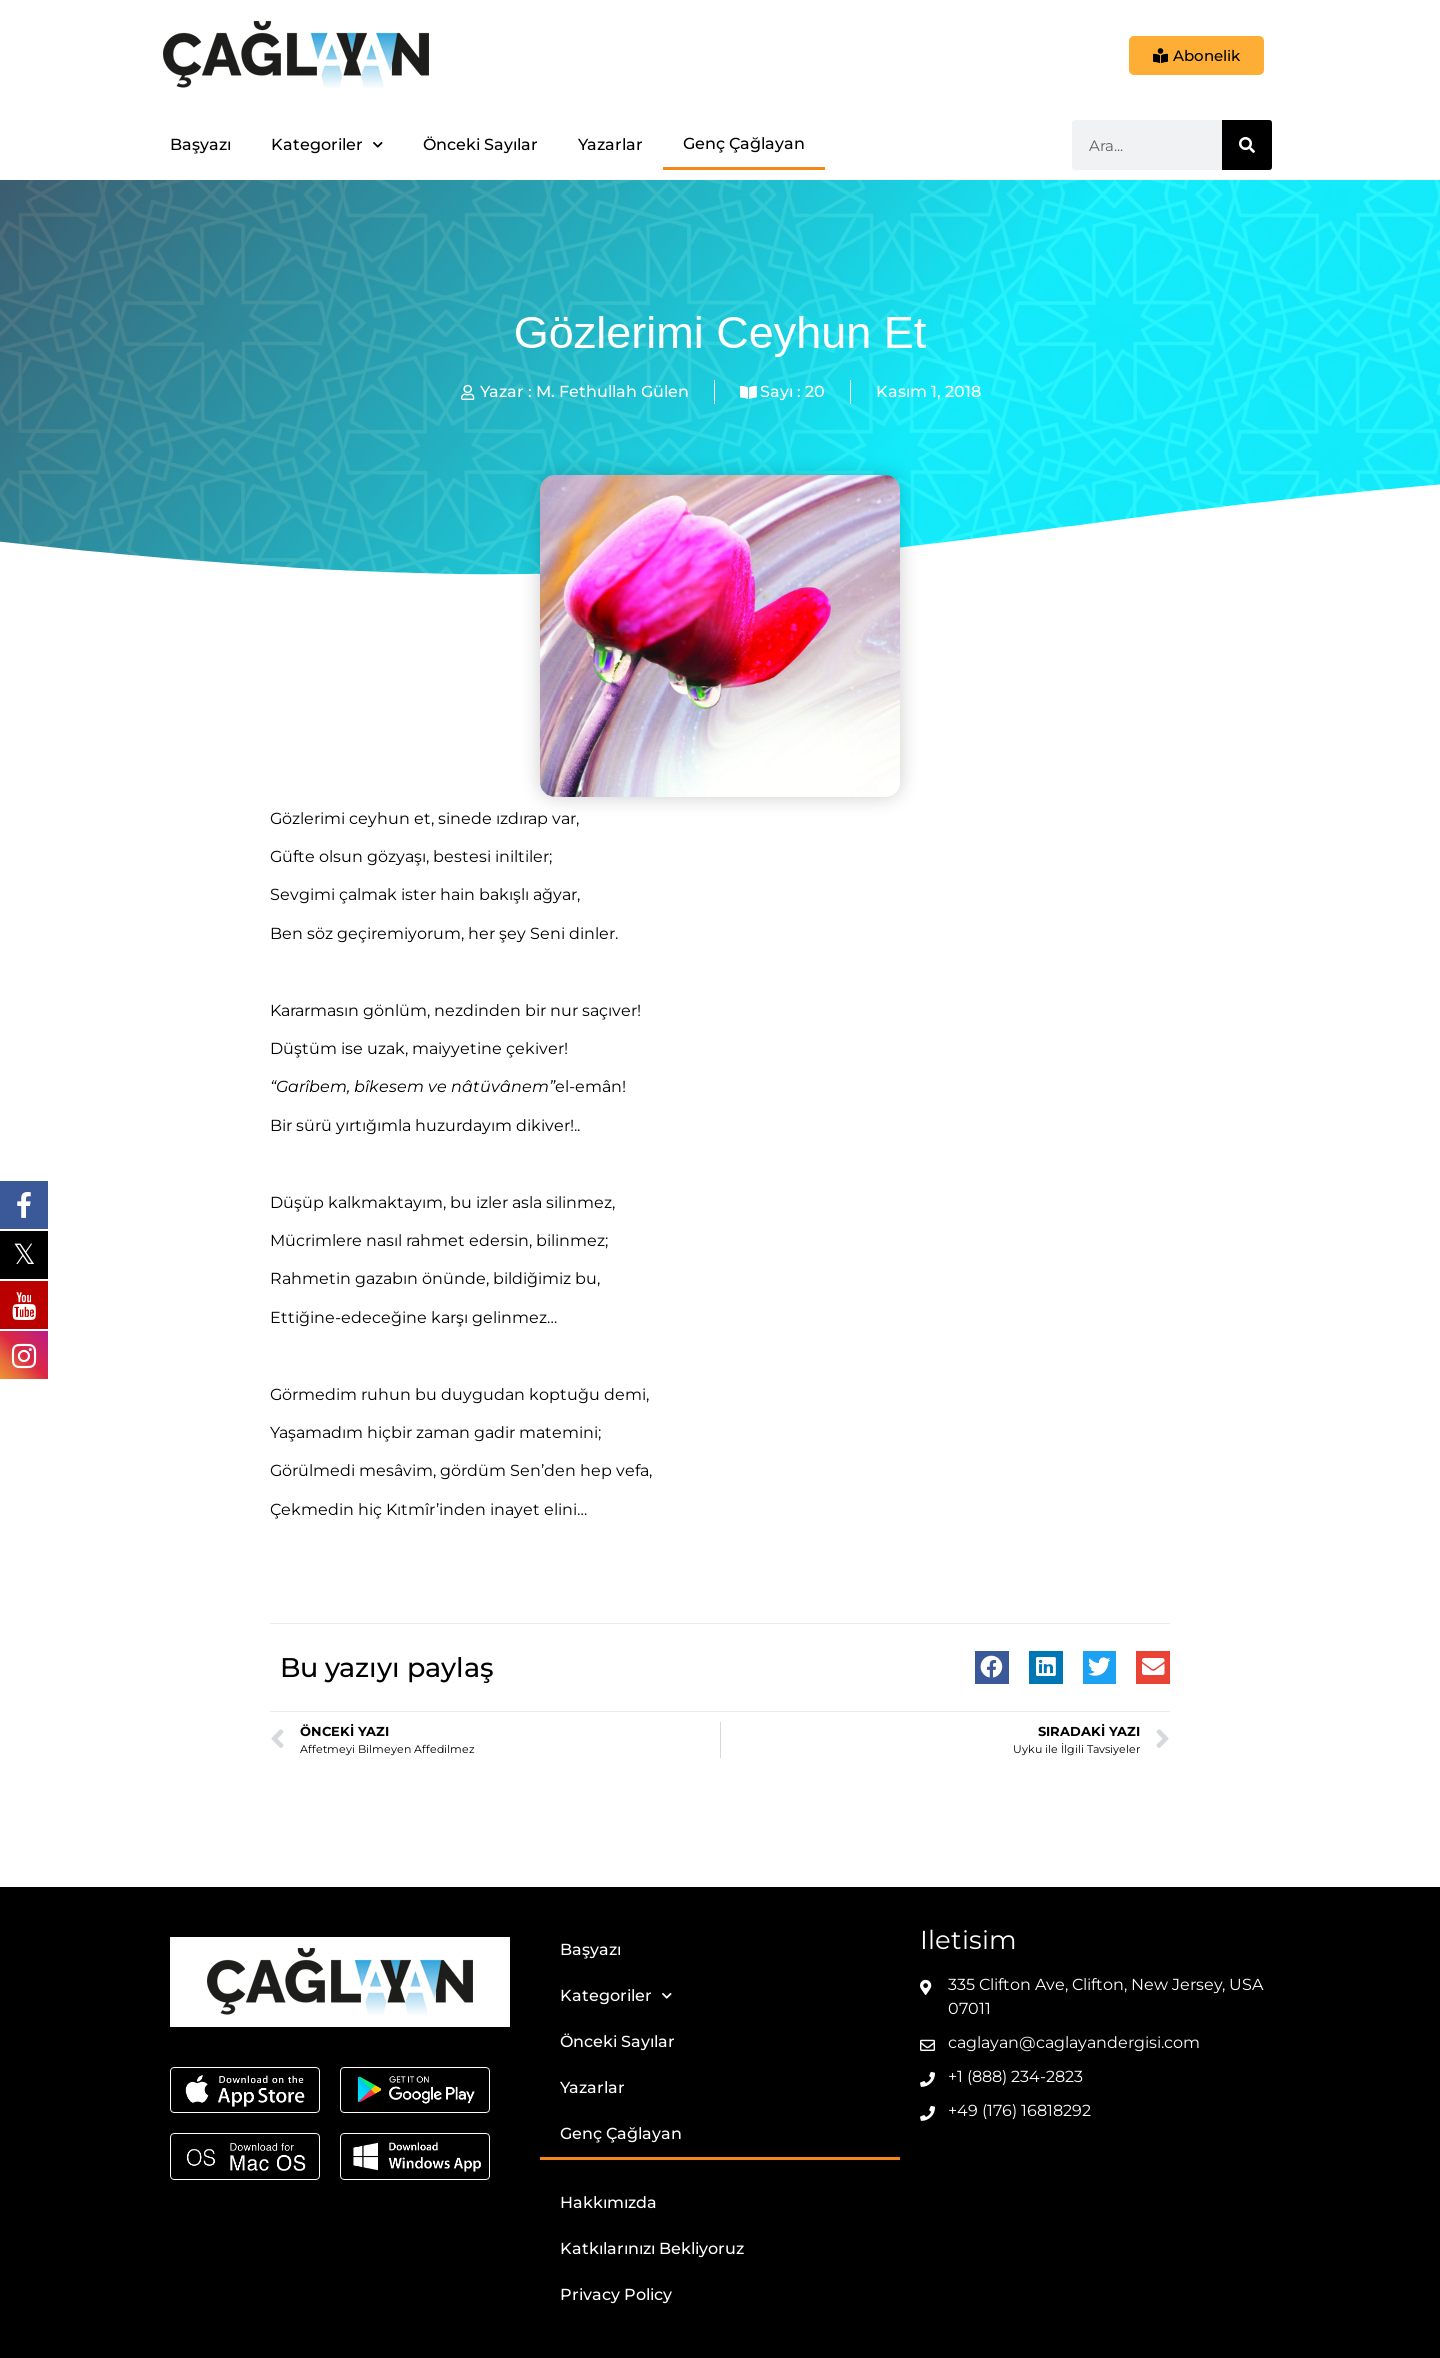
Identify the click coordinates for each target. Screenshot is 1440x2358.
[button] (992, 1668)
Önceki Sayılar (480, 144)
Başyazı (200, 144)
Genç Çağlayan (744, 143)
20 (815, 391)
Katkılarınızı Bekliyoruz (652, 2248)
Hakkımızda (608, 2202)
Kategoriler (327, 144)
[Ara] (1247, 145)
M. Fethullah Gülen (612, 391)
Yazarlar (610, 144)
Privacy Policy (616, 2294)
